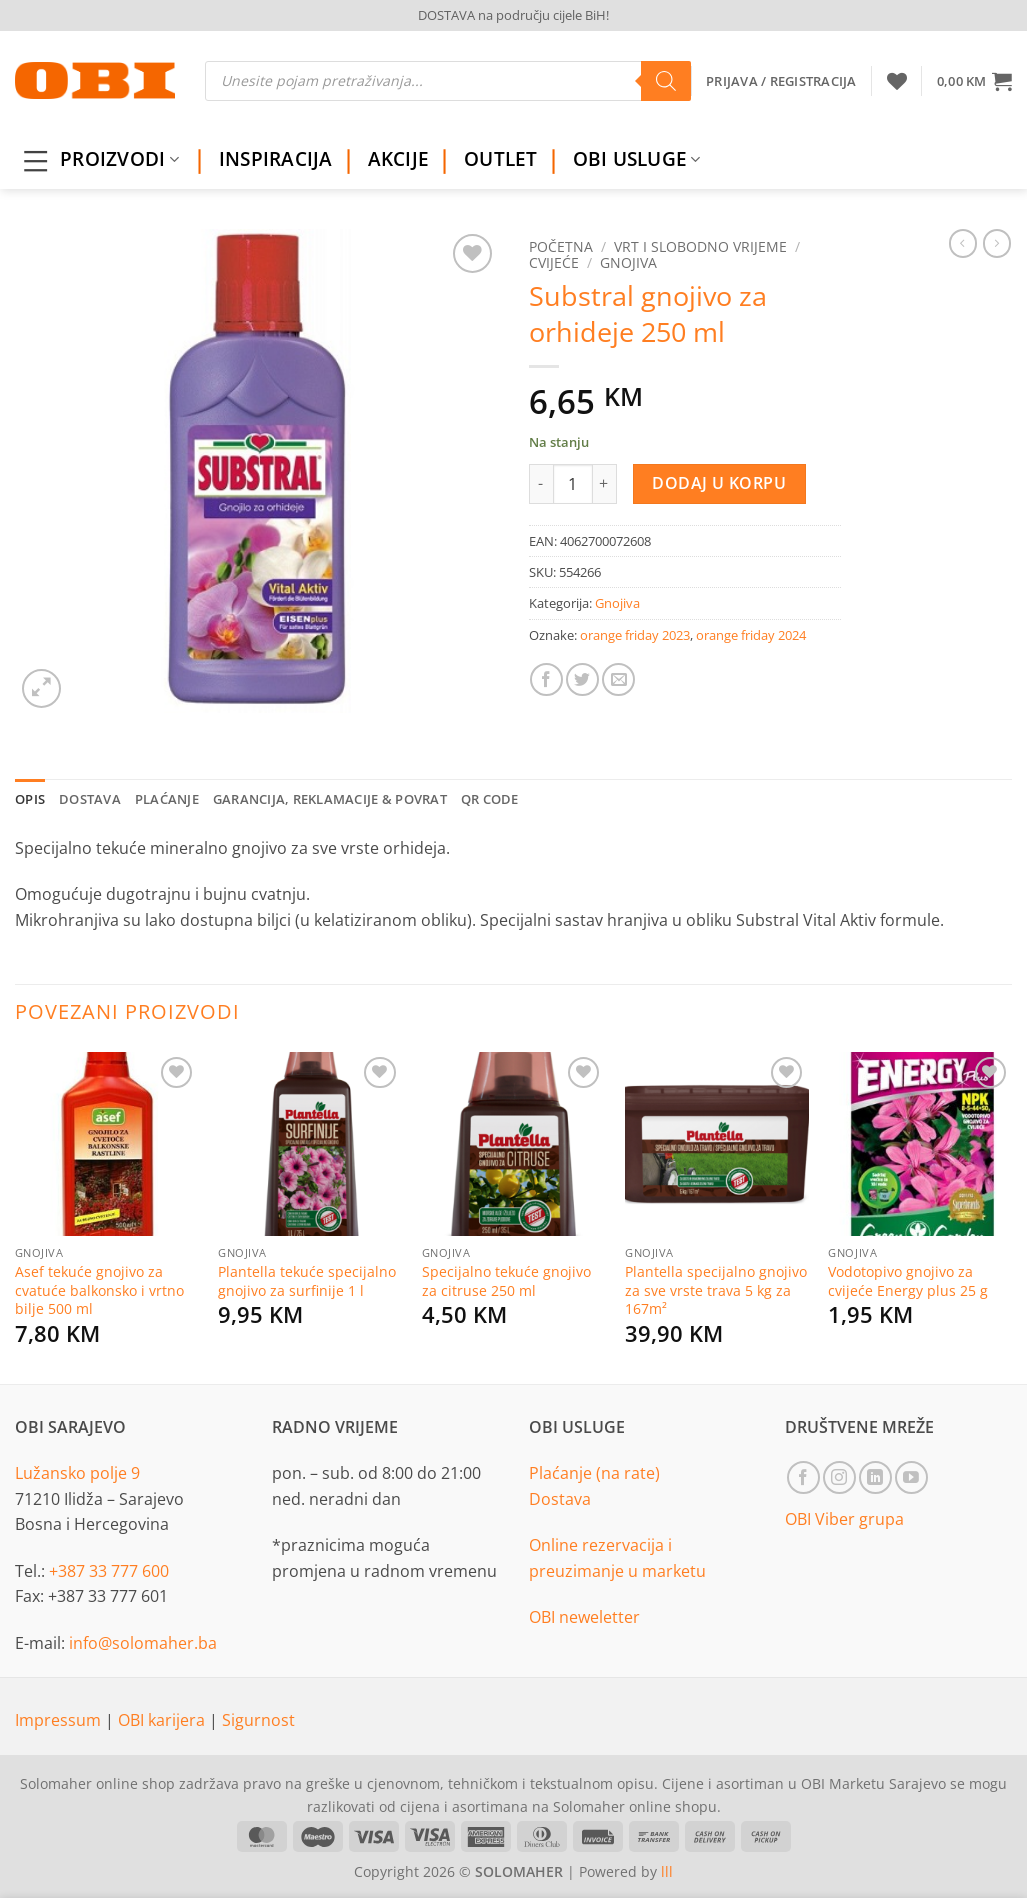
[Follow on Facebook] (803, 1477)
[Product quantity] (573, 484)
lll (667, 1871)
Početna (561, 246)
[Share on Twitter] (582, 679)
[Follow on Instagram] (839, 1477)
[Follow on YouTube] (911, 1477)
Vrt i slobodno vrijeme (700, 246)
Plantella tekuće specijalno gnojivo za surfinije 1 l (307, 1281)
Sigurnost (258, 1720)
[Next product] (963, 243)
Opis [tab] (30, 799)
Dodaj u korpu (719, 483)
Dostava (560, 1499)
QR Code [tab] (490, 799)
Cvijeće (554, 262)
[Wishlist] (897, 81)
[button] (974, 81)
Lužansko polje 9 (77, 1473)
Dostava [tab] (90, 799)
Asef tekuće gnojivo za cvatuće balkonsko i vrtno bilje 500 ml (99, 1290)
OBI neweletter (584, 1617)
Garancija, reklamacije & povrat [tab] (330, 799)
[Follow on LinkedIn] (875, 1477)
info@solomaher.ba (143, 1643)
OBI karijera (163, 1720)
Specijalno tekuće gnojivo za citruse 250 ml (506, 1281)
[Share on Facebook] (546, 679)
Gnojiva (628, 262)
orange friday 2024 (751, 635)
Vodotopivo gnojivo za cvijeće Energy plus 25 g (908, 1281)
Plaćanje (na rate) (594, 1473)
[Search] (666, 81)
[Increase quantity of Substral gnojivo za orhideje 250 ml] (605, 484)
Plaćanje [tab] (167, 799)
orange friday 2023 (635, 635)
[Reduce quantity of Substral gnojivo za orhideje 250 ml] (541, 484)
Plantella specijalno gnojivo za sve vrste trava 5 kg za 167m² (716, 1290)
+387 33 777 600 (109, 1571)
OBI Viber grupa (844, 1519)
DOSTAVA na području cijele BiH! (513, 15)
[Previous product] (997, 243)
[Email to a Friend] (618, 679)
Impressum (60, 1720)
